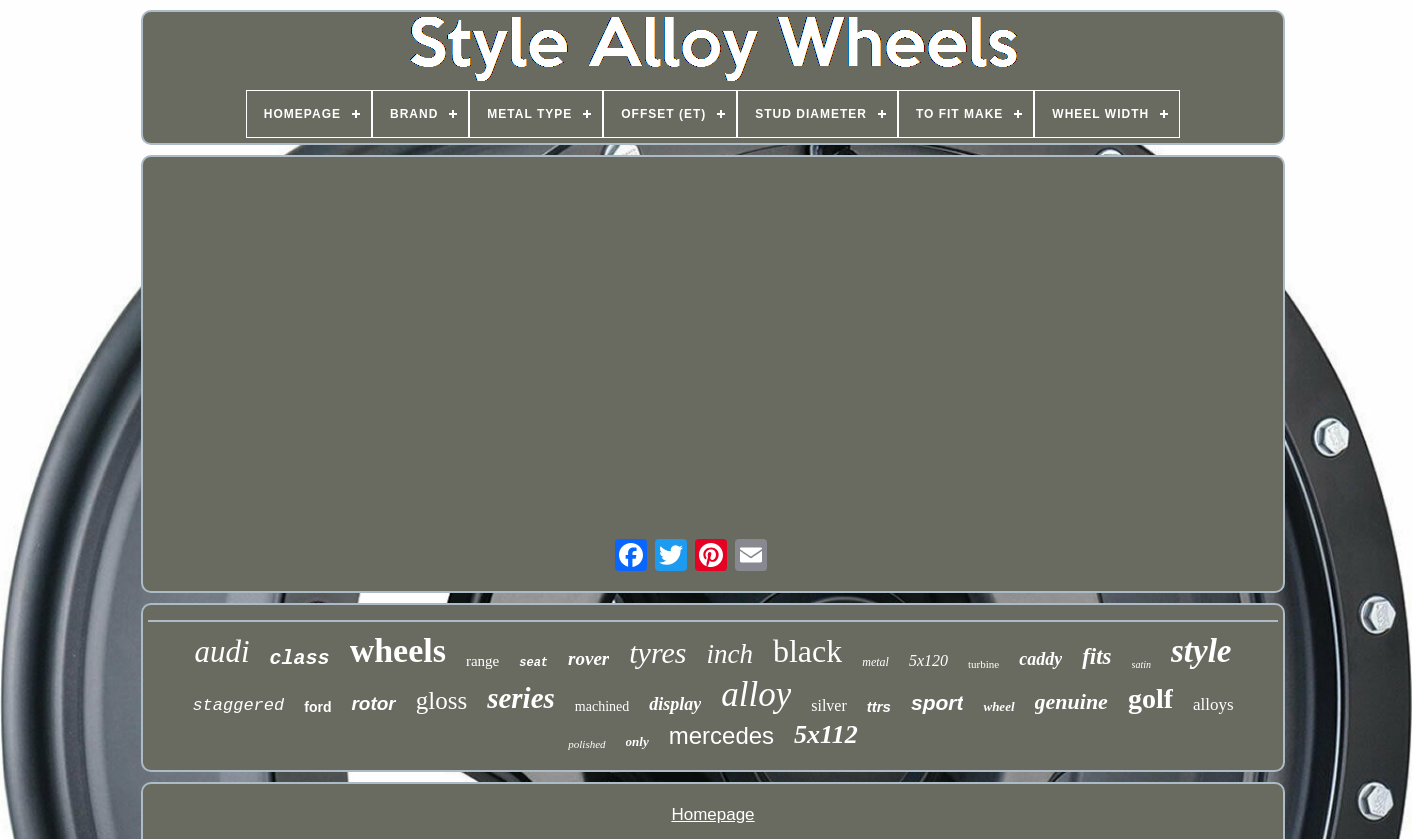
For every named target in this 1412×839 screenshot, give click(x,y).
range (482, 661)
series (521, 698)
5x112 (826, 734)
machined (602, 706)
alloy (756, 694)
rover (588, 658)
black (807, 651)
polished (586, 744)
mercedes (721, 735)
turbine (983, 664)
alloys (1213, 704)
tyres (657, 652)
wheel (998, 706)
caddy (1040, 659)
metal (875, 662)
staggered (238, 705)
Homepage (712, 814)
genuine (1071, 701)
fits (1096, 656)
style (1201, 651)
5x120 (928, 660)
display (675, 704)
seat (533, 663)
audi (221, 651)
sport (937, 702)
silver (829, 705)
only (637, 741)
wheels (398, 650)
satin (1141, 664)
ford (317, 707)
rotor (373, 703)
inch (729, 654)
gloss (441, 700)
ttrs (879, 706)
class (300, 658)
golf (1150, 698)
